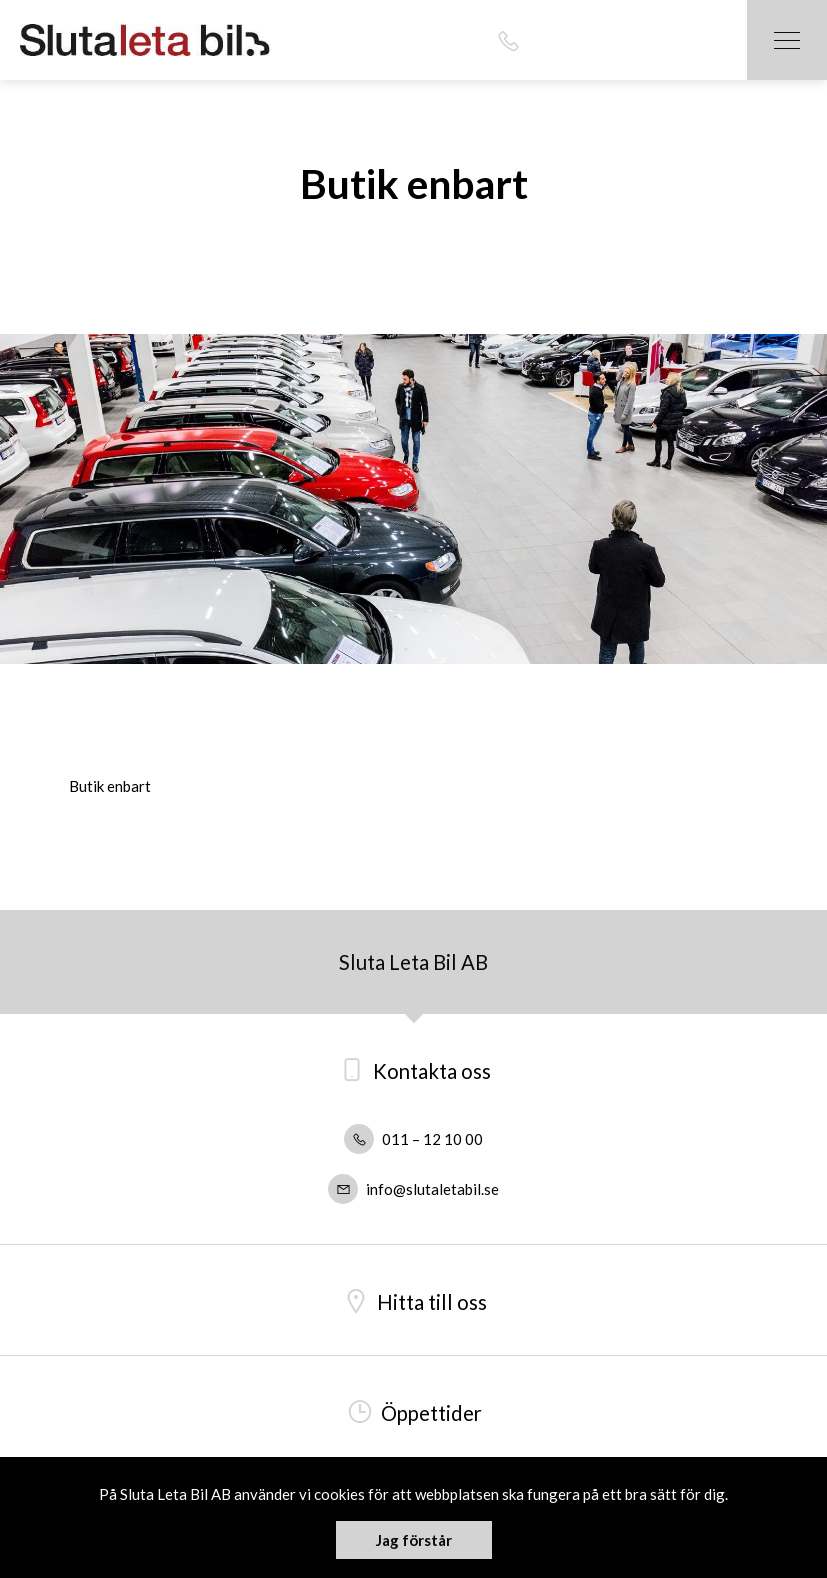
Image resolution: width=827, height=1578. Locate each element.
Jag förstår (414, 1540)
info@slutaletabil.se (413, 1189)
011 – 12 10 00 (413, 1139)
